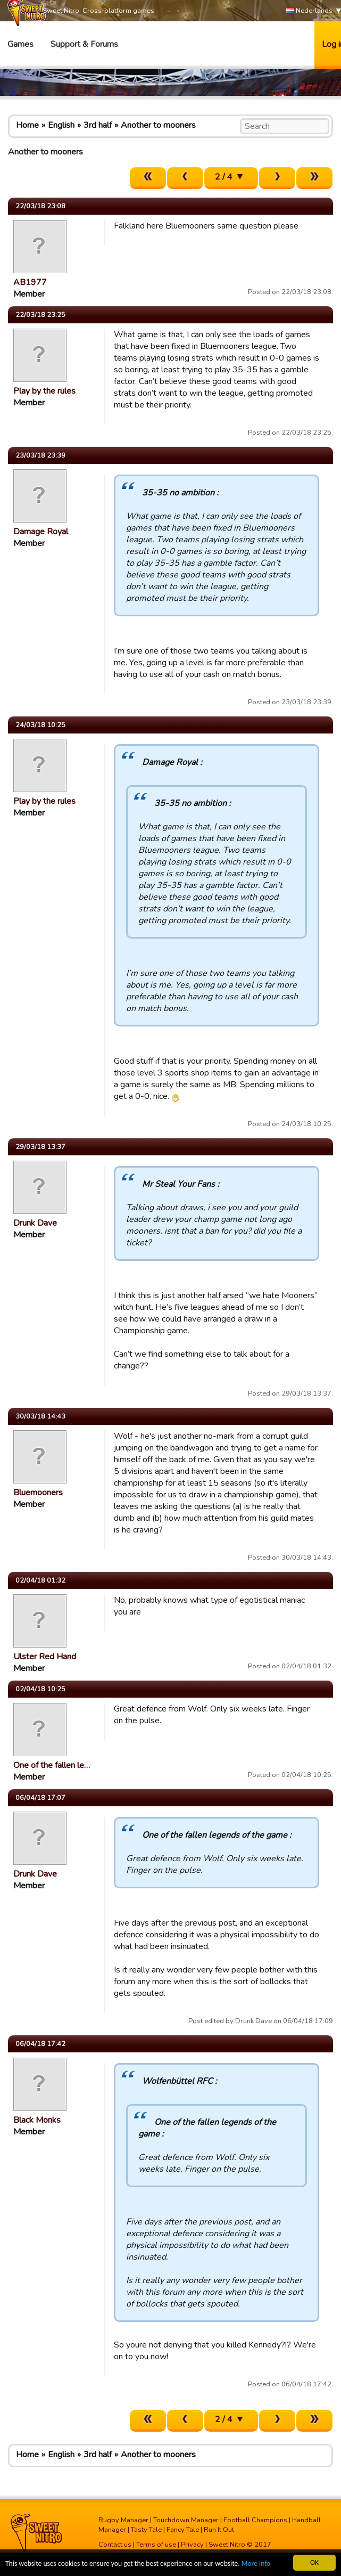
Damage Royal (40, 531)
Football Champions (255, 2520)
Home (27, 125)
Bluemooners (38, 1492)
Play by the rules (44, 391)
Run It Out (219, 2529)
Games (20, 44)
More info (256, 2564)
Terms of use (156, 2544)
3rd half (98, 125)
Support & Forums (84, 44)
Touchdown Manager (186, 2520)
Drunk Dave (35, 1223)
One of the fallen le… (51, 1765)
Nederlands (309, 11)
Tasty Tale (146, 2529)
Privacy (192, 2544)
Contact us (114, 2544)
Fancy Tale (183, 2529)
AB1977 (30, 282)
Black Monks (37, 2120)
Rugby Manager (123, 2520)
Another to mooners (158, 125)
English (61, 125)
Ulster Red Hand (44, 1656)
